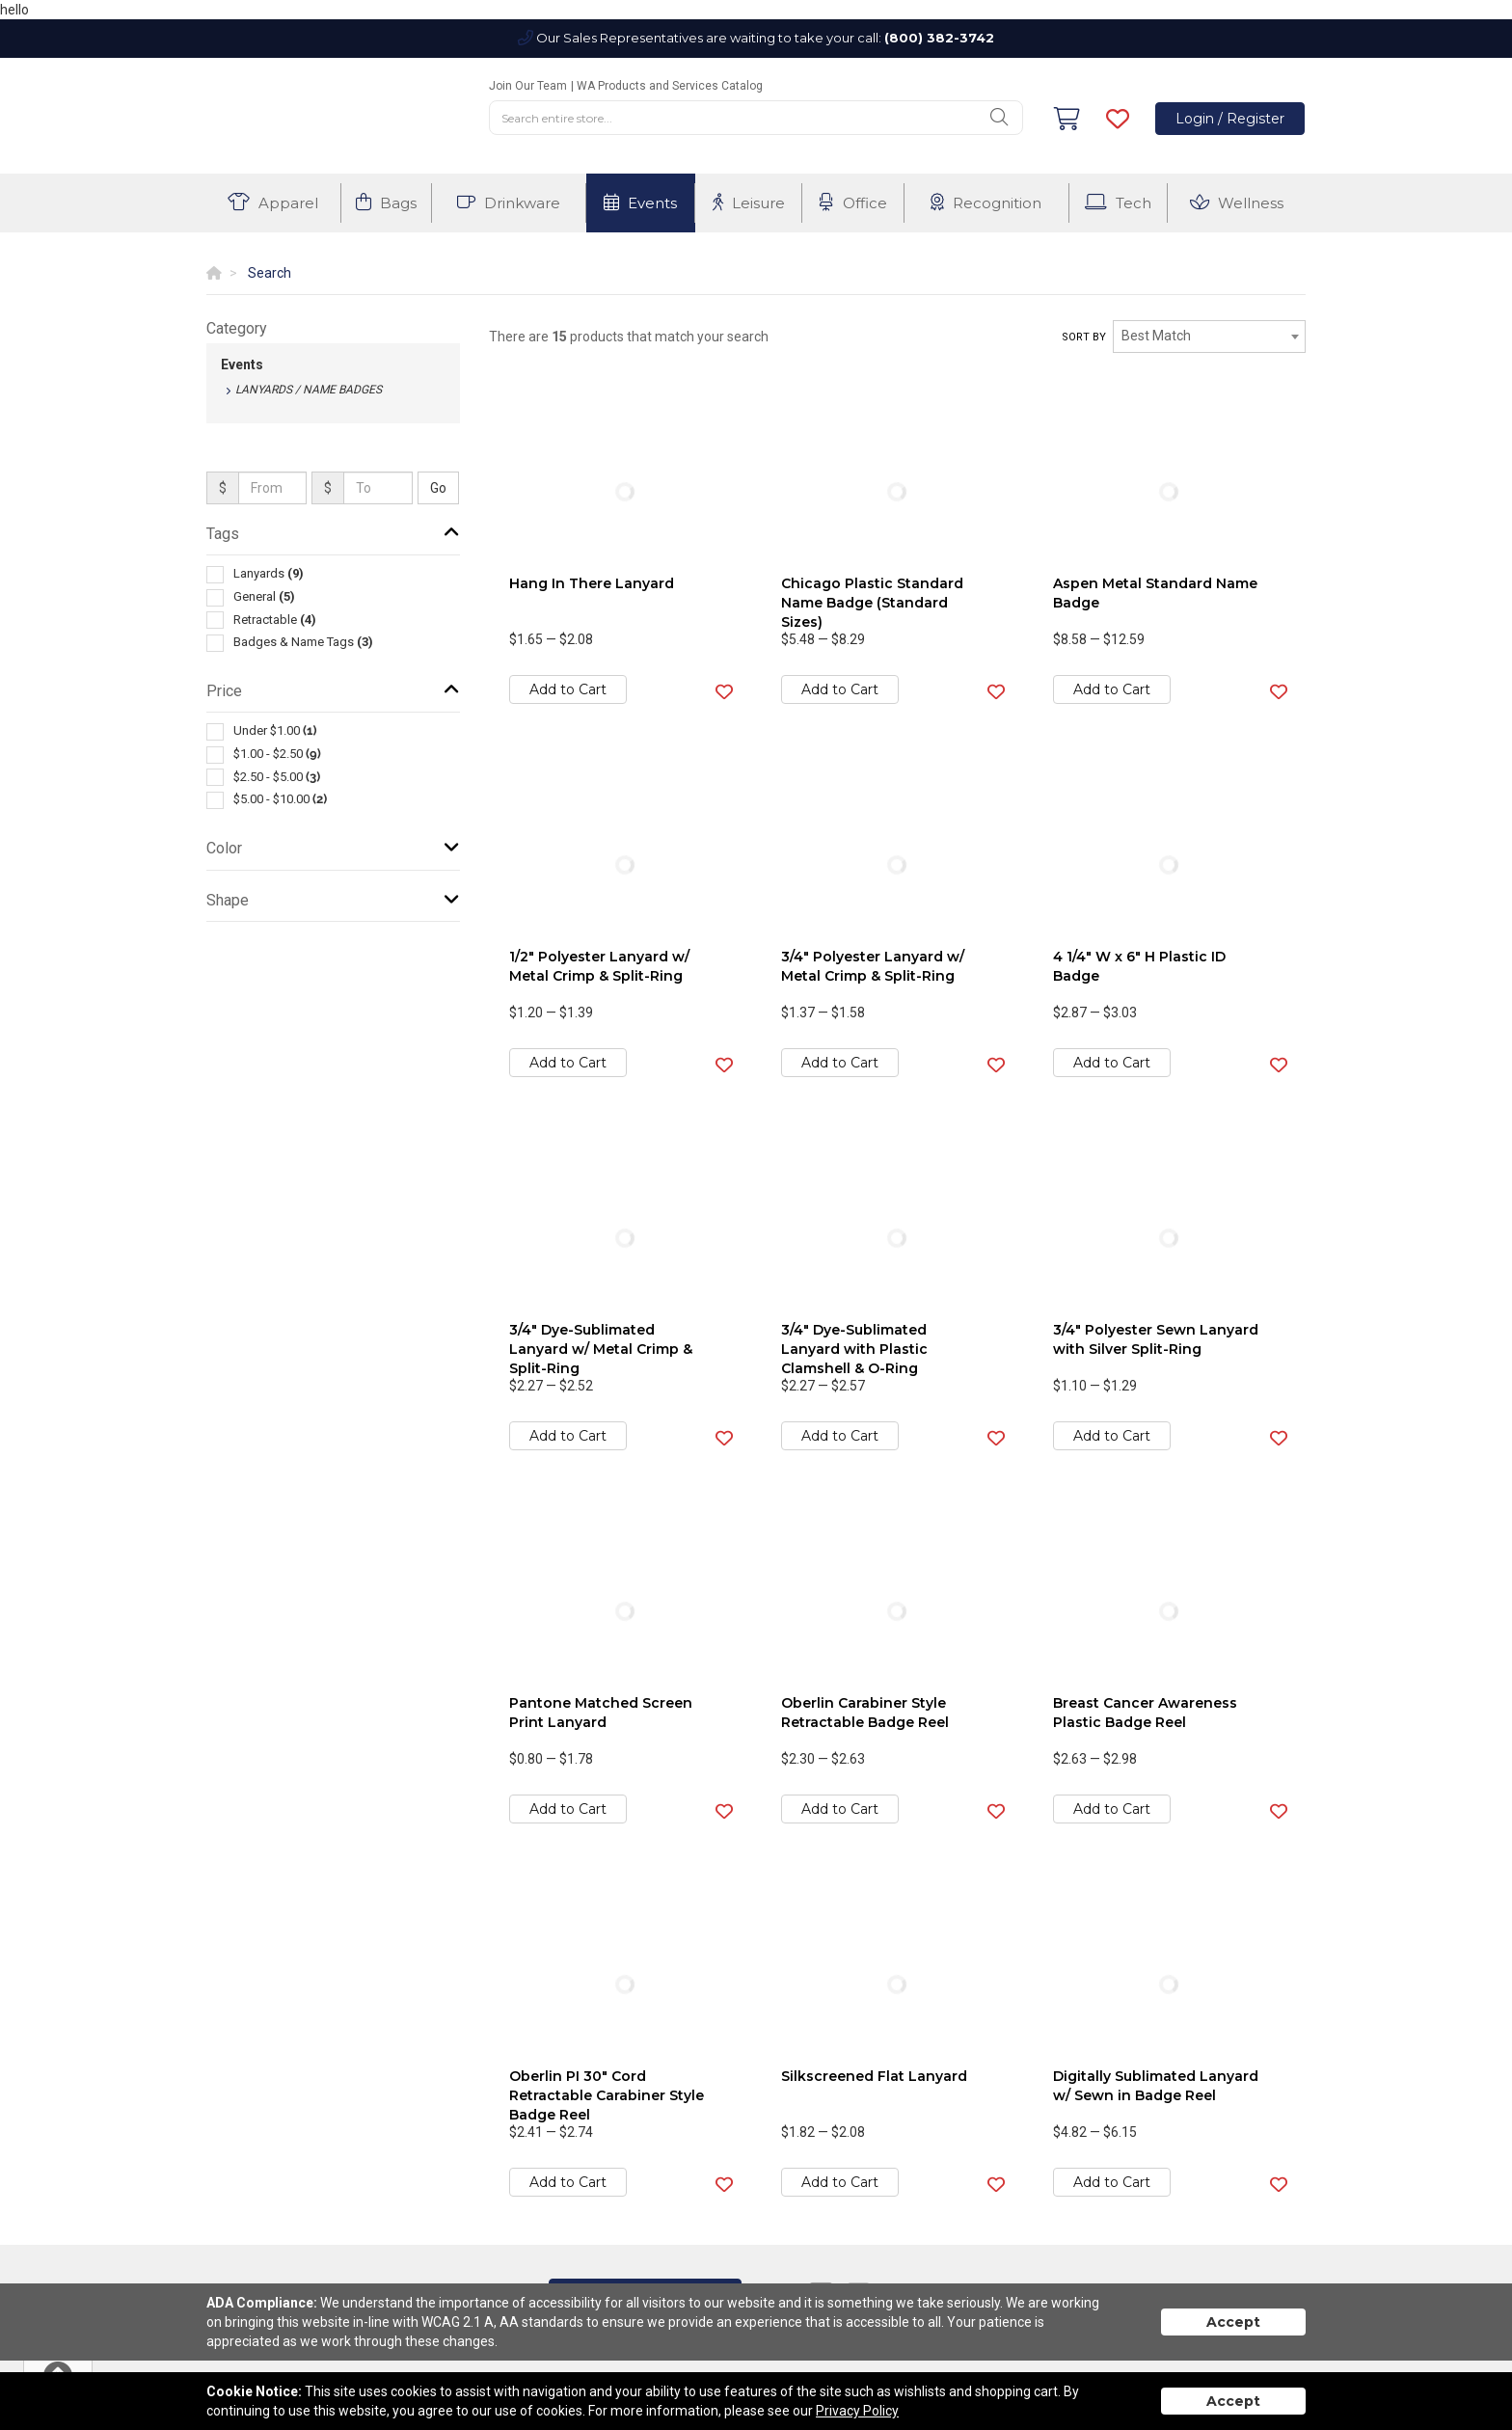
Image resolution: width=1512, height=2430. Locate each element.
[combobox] (1209, 336)
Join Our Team (528, 86)
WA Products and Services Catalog (670, 86)
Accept (1233, 2322)
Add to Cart (568, 689)
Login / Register (1229, 118)
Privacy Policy (857, 2410)
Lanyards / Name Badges (308, 389)
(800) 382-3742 (939, 37)
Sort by (1084, 337)
